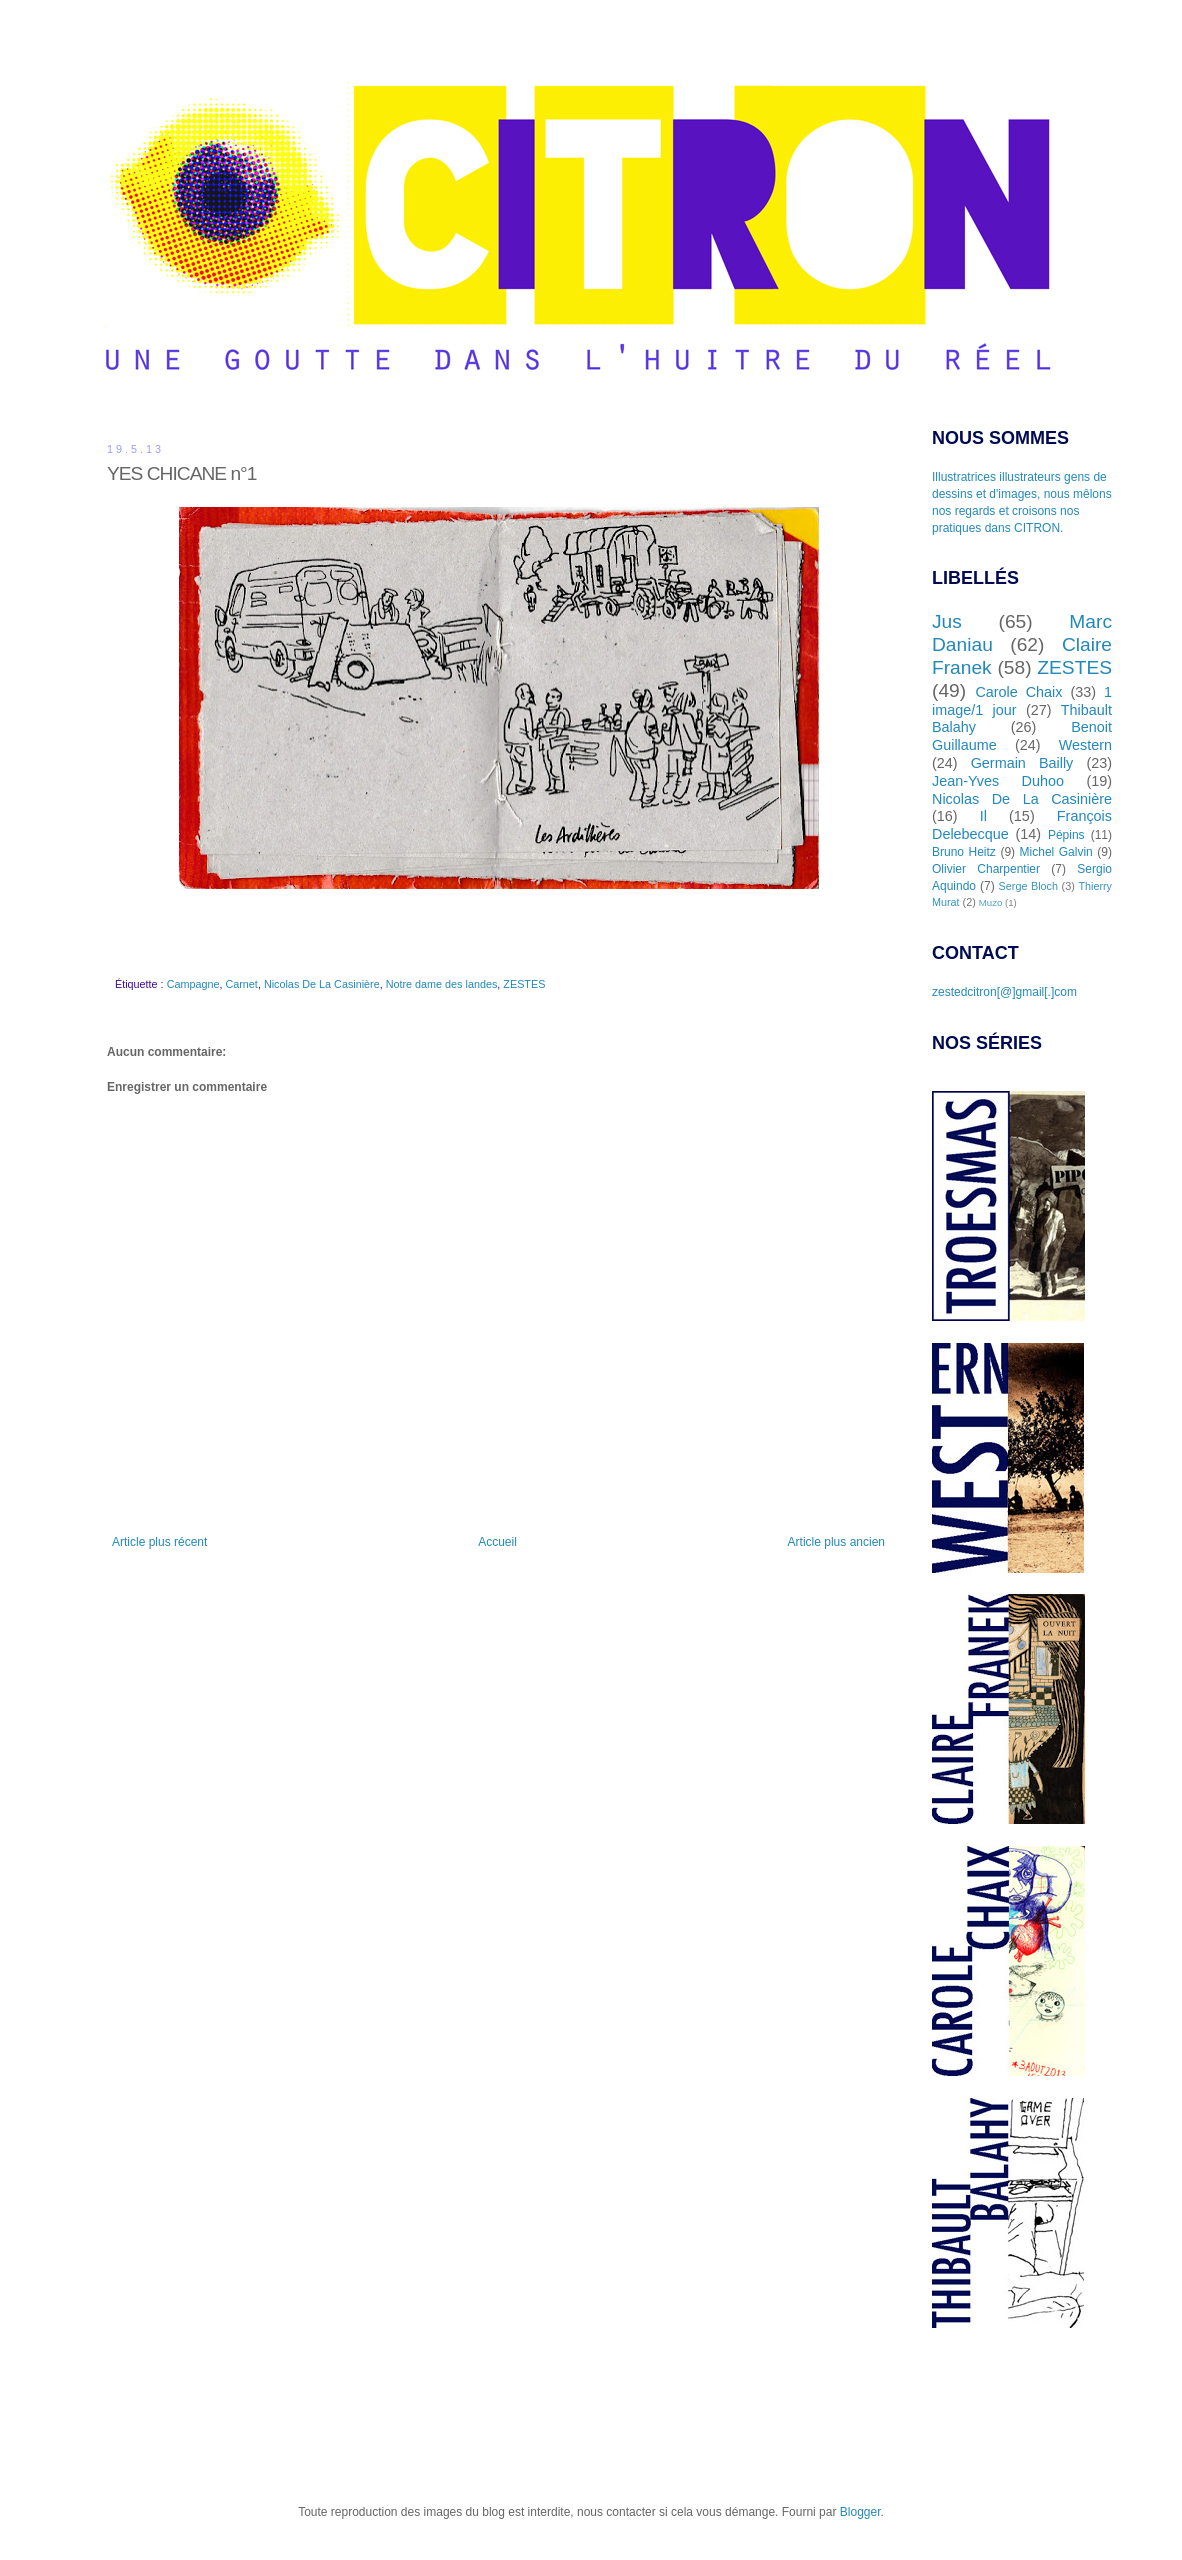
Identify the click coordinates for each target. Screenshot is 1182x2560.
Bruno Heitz (964, 852)
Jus (947, 621)
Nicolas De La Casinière (322, 984)
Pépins (1066, 835)
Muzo (990, 902)
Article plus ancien (836, 1542)
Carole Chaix (1018, 692)
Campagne (193, 984)
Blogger (860, 2512)
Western (1085, 745)
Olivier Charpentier (986, 869)
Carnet (241, 984)
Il (983, 816)
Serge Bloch (1028, 886)
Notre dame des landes (442, 984)
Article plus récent (159, 1542)
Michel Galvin (1056, 852)
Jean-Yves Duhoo (998, 781)
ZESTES (524, 984)
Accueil (497, 1542)
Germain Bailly (1022, 763)
